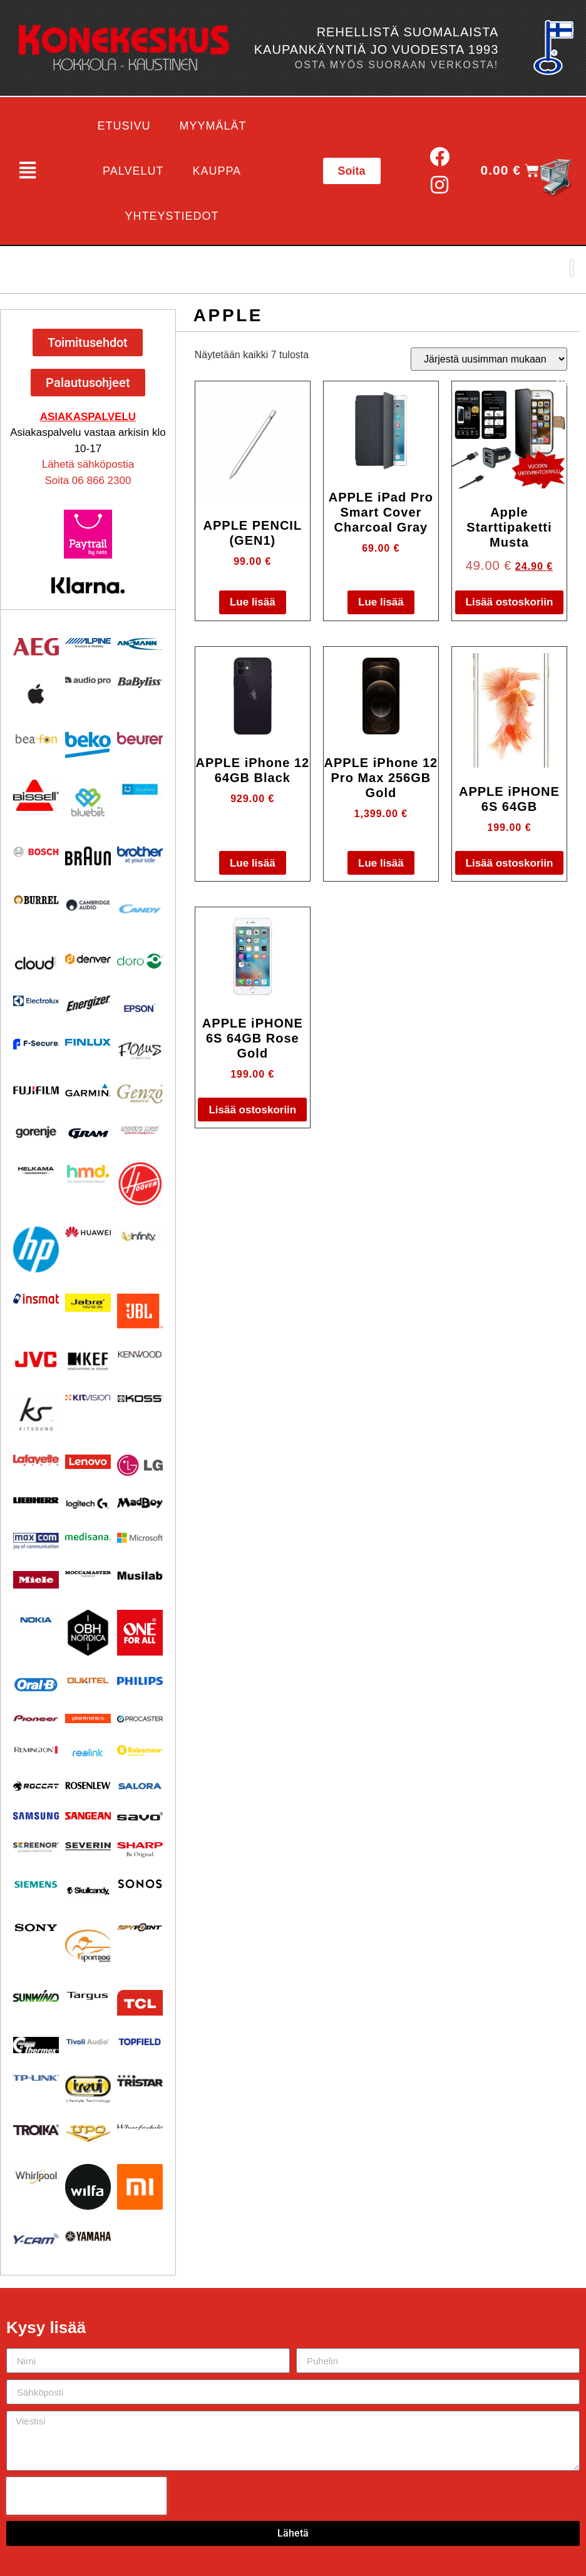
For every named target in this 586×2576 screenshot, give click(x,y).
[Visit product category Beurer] (140, 738)
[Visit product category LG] (140, 1465)
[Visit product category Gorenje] (36, 1132)
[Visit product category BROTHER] (140, 855)
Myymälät (213, 126)
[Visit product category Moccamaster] (88, 1574)
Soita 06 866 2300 (87, 481)
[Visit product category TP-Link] (36, 2077)
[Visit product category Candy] (140, 909)
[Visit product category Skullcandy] (88, 1890)
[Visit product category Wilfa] (88, 2187)
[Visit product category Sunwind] (36, 1996)
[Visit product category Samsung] (36, 1815)
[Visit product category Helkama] (36, 1170)
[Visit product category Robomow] (140, 1750)
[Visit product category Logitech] (88, 1504)
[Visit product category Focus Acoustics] (140, 1051)
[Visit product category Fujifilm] (36, 1089)
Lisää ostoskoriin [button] (509, 602)
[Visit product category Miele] (36, 1580)
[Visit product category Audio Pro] (88, 681)
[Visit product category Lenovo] (88, 1462)
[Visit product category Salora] (140, 1786)
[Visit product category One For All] (140, 1633)
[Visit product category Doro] (140, 961)
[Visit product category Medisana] (88, 1536)
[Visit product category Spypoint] (140, 1927)
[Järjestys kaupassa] (489, 359)
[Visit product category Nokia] (36, 1619)
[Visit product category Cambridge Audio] (88, 905)
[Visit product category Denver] (88, 959)
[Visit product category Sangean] (88, 1815)
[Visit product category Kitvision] (88, 1397)
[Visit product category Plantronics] (88, 1719)
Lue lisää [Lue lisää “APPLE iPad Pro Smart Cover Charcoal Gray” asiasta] (381, 602)
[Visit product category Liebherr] (36, 1500)
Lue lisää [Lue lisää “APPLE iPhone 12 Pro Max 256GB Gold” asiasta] (381, 863)
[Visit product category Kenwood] (140, 1354)
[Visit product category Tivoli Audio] (88, 2041)
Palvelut (133, 171)
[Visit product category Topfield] (140, 2042)
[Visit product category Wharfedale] (140, 2127)
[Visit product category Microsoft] (140, 1538)
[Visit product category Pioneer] (36, 1718)
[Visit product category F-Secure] (36, 1044)
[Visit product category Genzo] (140, 1094)
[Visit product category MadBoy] (140, 1503)
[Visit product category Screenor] (36, 1847)
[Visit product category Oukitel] (88, 1680)
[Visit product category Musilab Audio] (140, 1575)
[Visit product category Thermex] (36, 2045)
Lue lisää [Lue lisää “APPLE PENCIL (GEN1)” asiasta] (252, 602)
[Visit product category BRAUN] (88, 856)
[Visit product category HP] (36, 1249)
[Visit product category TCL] (140, 2003)
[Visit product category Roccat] (36, 1786)
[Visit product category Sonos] (140, 1883)
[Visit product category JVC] (36, 1359)
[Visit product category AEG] (36, 647)
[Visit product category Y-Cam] (36, 2238)
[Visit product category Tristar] (140, 2080)
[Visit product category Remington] (36, 1749)
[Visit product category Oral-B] (36, 1684)
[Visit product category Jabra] (88, 1303)
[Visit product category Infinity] (140, 1236)
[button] (27, 171)
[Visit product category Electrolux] (36, 1001)
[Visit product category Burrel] (36, 900)
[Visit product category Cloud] (36, 963)
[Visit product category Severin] (88, 1846)
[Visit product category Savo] (140, 1816)
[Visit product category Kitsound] (36, 1413)
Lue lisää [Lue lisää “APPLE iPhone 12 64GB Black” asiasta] (252, 863)
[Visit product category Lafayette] (36, 1460)
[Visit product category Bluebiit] (88, 802)
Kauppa (216, 171)
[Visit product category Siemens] (36, 1884)
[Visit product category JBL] (140, 1311)
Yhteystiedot (172, 216)
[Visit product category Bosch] (36, 852)
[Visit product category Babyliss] (140, 682)
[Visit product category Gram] (88, 1133)
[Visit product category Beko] (88, 745)
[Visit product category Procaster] (140, 1719)
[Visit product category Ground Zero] (140, 1130)
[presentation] (86, 2496)
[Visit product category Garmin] (88, 1090)
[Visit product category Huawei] (88, 1232)
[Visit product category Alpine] (88, 643)
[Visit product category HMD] (88, 1174)
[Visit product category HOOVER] (140, 1184)
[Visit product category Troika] (36, 2130)
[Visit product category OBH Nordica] (88, 1633)
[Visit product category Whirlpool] (36, 2176)
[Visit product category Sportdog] (88, 1946)
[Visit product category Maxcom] (36, 1541)
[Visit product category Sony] (36, 1927)
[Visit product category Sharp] (140, 1850)
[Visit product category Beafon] (36, 739)
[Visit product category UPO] (88, 2134)
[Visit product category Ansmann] (140, 643)
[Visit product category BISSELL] (36, 795)
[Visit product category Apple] (36, 694)
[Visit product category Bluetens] (140, 789)
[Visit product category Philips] (140, 1681)
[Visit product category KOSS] (140, 1398)
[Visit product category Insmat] (36, 1299)
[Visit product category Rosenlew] (88, 1785)
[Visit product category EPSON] (140, 1006)
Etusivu (124, 126)
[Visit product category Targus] (88, 1996)
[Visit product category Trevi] (88, 2088)
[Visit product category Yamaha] (88, 2236)
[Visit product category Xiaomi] (140, 2187)
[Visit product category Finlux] (88, 1042)
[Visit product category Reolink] (88, 1753)
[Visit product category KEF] (88, 1361)
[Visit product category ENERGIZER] (88, 1003)
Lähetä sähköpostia (88, 464)
